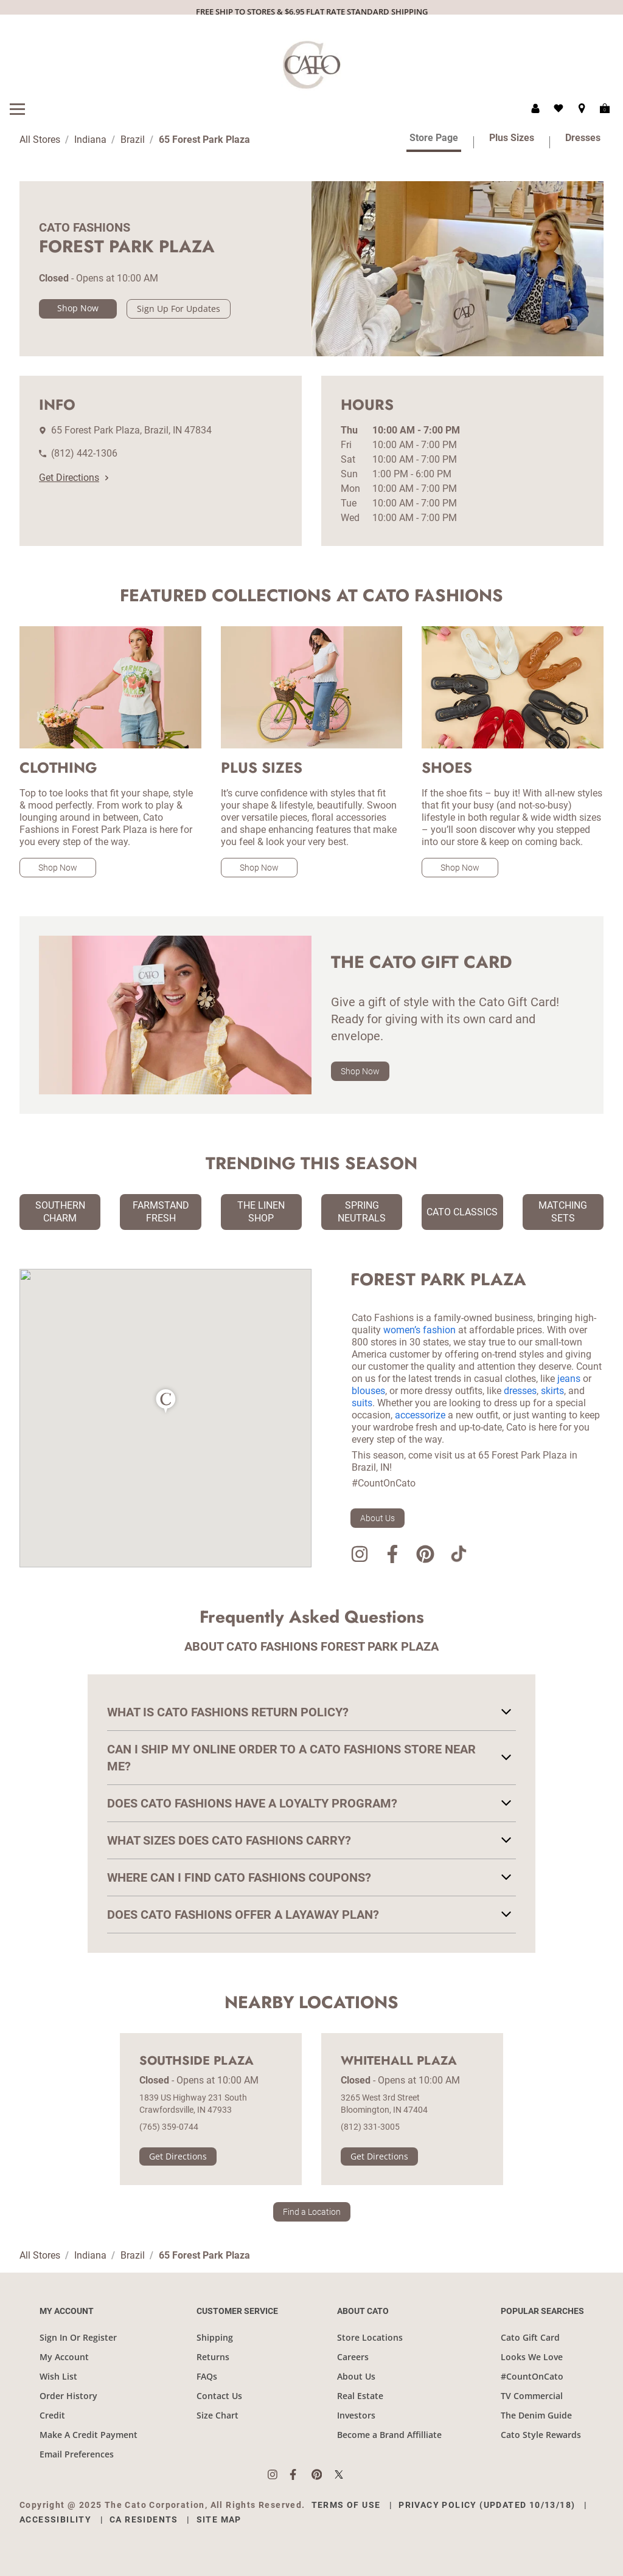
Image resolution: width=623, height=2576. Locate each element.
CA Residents (144, 2519)
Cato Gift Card (530, 2337)
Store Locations (370, 2337)
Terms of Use (346, 2505)
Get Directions (73, 477)
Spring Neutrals (362, 1212)
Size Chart (217, 2415)
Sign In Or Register (78, 2337)
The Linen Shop (261, 1212)
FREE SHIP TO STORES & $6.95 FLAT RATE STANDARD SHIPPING (312, 11)
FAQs (207, 2376)
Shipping (215, 2337)
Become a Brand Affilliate (389, 2434)
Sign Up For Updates (178, 308)
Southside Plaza (196, 2061)
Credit (52, 2415)
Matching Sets (562, 1212)
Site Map (219, 2519)
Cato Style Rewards (541, 2434)
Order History (68, 2396)
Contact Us (219, 2396)
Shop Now (78, 308)
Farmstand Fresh (161, 1212)
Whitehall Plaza (399, 2061)
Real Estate (360, 2396)
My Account (64, 2357)
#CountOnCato (532, 2376)
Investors (356, 2415)
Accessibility (55, 2519)
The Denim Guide (536, 2415)
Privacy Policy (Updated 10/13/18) (487, 2505)
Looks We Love (532, 2357)
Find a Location (312, 2212)
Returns (213, 2357)
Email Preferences (77, 2454)
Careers (353, 2357)
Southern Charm (60, 1212)
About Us (377, 1518)
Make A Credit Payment (88, 2434)
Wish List (58, 2376)
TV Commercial (532, 2396)
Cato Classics (462, 1212)
